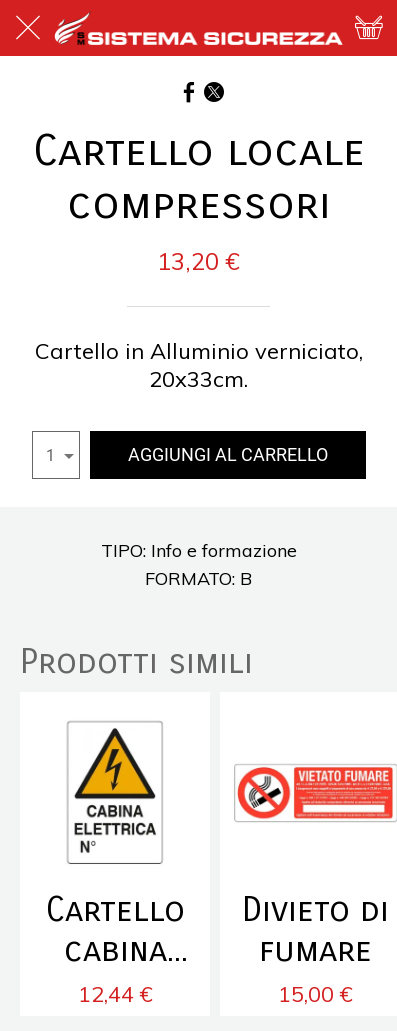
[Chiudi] (28, 28)
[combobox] (56, 455)
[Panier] (369, 28)
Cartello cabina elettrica (115, 930)
